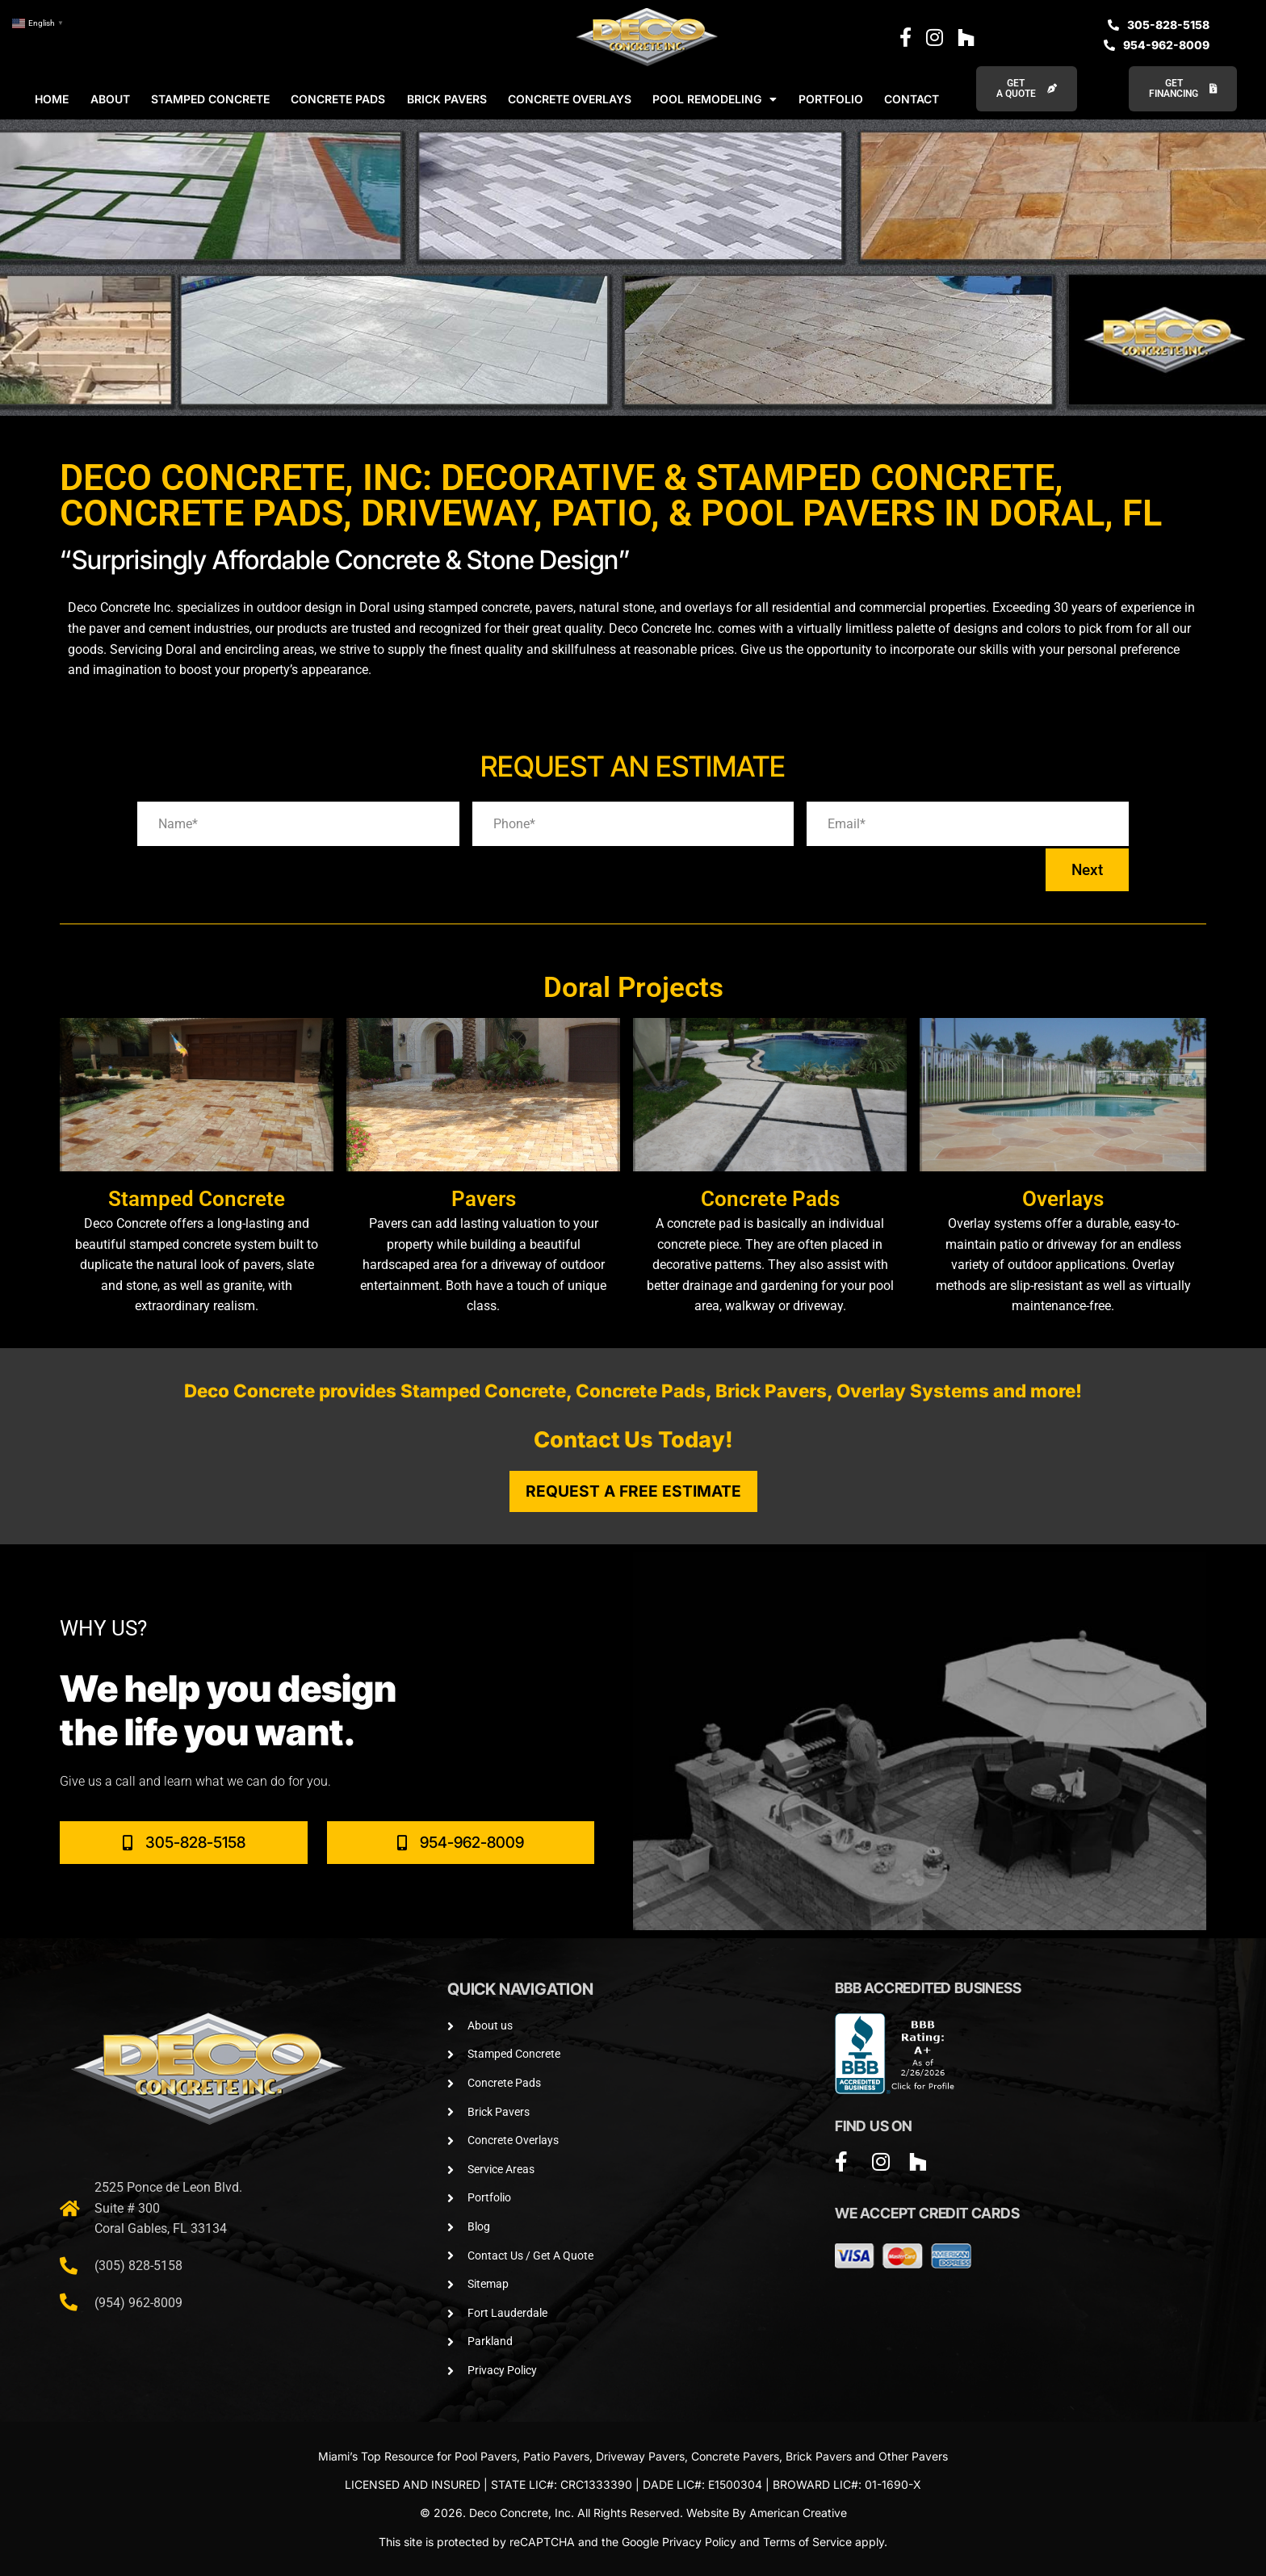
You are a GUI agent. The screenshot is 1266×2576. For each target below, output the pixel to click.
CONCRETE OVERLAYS (569, 99)
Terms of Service (807, 2542)
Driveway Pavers (640, 2456)
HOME (52, 99)
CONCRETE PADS (338, 99)
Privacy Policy (699, 2542)
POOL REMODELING (714, 99)
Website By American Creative (766, 2512)
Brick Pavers (819, 2456)
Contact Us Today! (633, 1439)
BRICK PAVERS (447, 99)
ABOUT (110, 99)
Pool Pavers (486, 2456)
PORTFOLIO (831, 99)
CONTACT (911, 99)
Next (1087, 870)
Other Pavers (913, 2456)
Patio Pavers (556, 2456)
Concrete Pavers (735, 2456)
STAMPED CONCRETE (210, 99)
